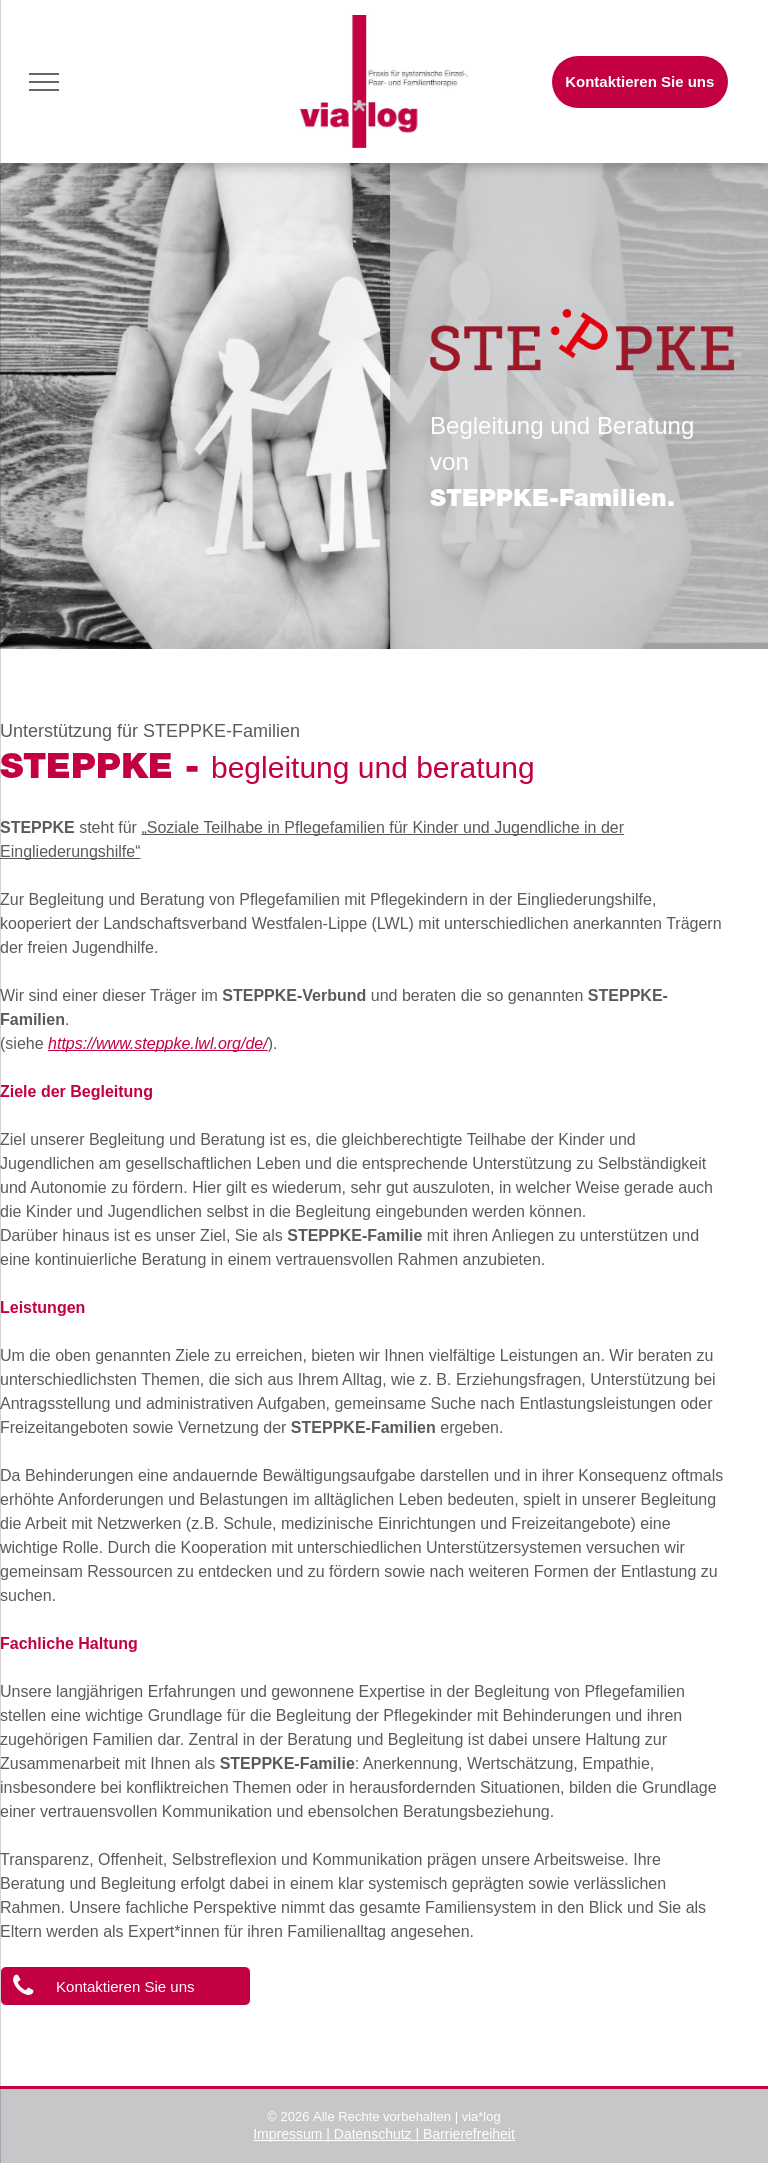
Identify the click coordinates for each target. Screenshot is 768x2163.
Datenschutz (373, 2134)
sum (309, 2134)
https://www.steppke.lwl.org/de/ (158, 1043)
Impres (274, 2134)
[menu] (44, 82)
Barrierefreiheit (469, 2134)
